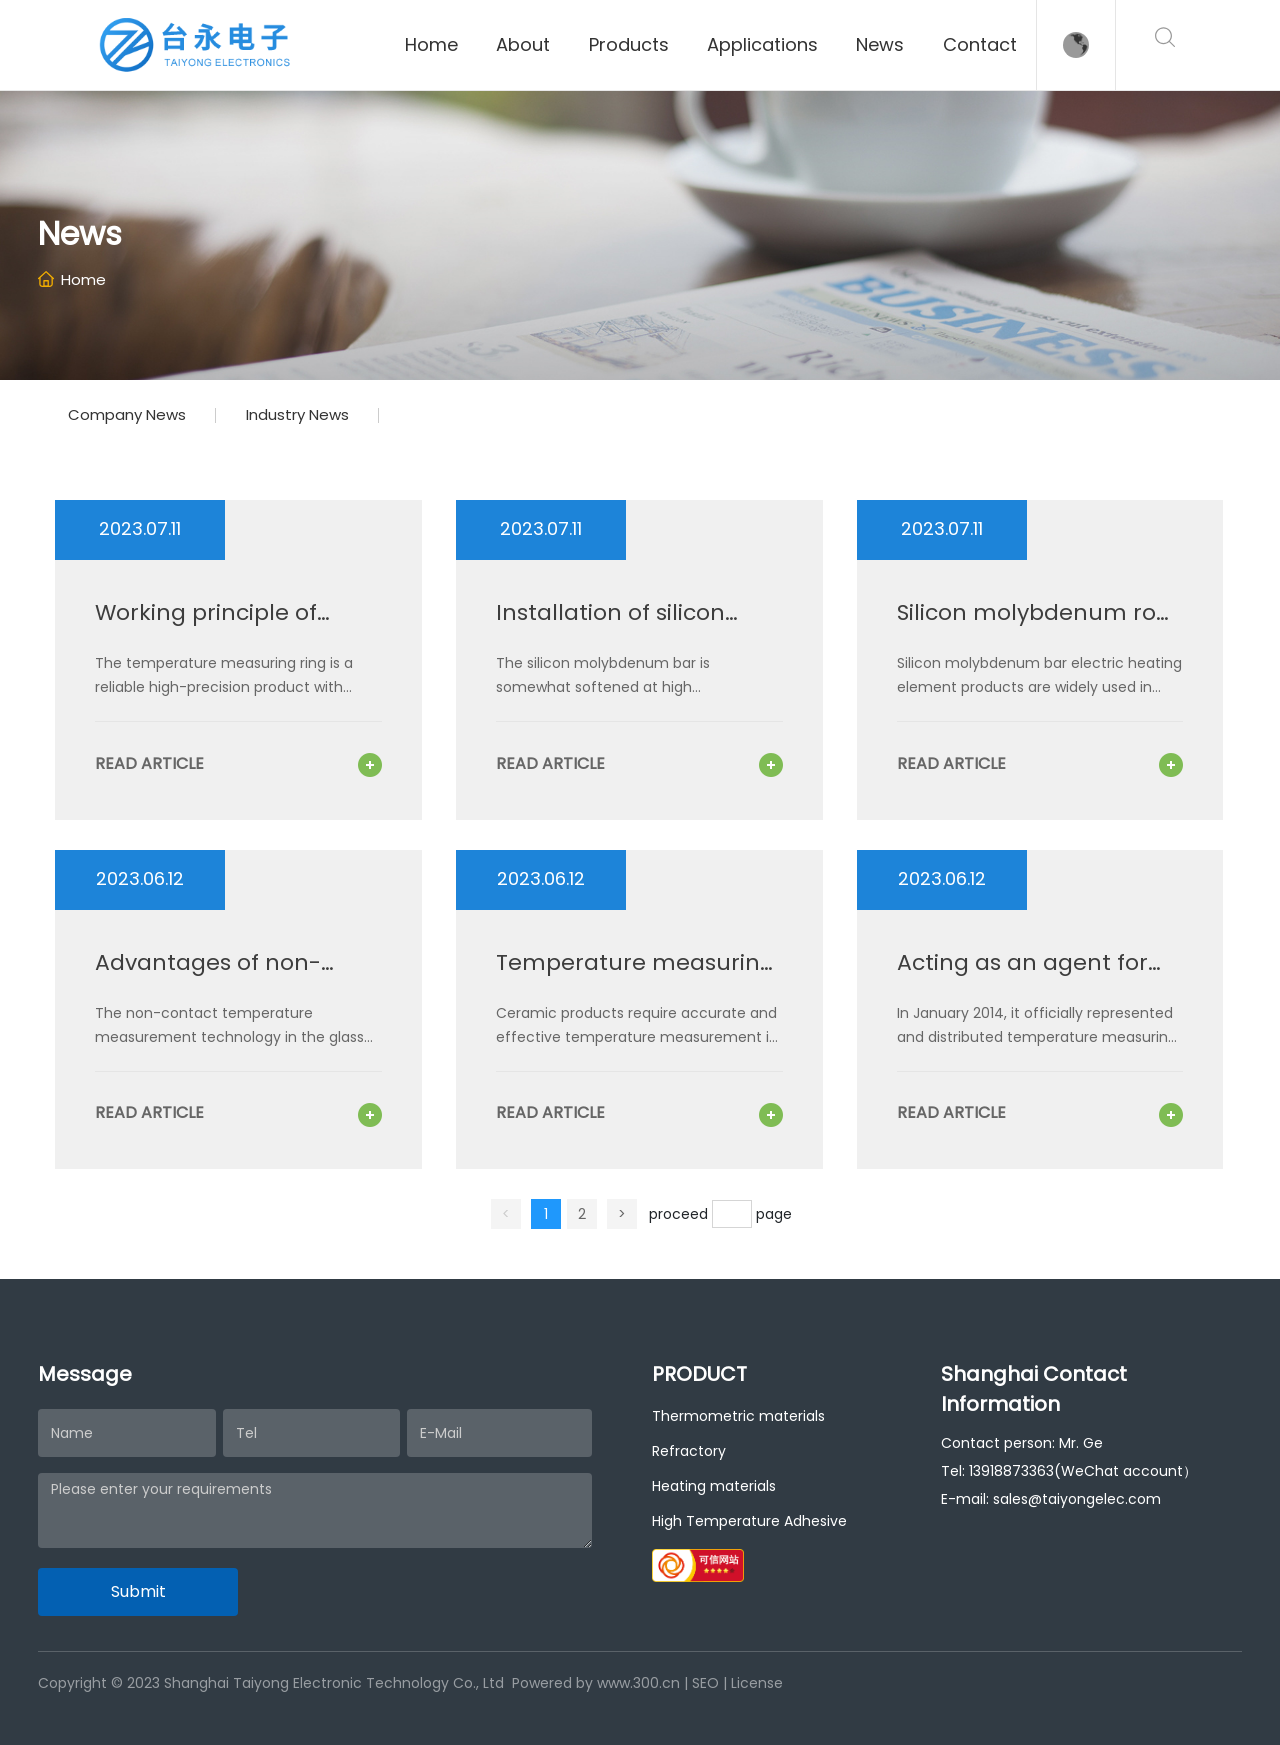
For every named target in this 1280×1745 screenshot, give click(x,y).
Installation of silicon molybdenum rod (610, 625)
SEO (705, 1683)
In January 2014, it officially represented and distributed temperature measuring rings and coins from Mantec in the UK (1037, 1037)
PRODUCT (699, 1374)
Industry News (297, 414)
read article (149, 763)
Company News (127, 414)
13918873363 (1011, 1471)
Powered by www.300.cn (596, 1683)
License (757, 1683)
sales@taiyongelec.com (1077, 1499)
